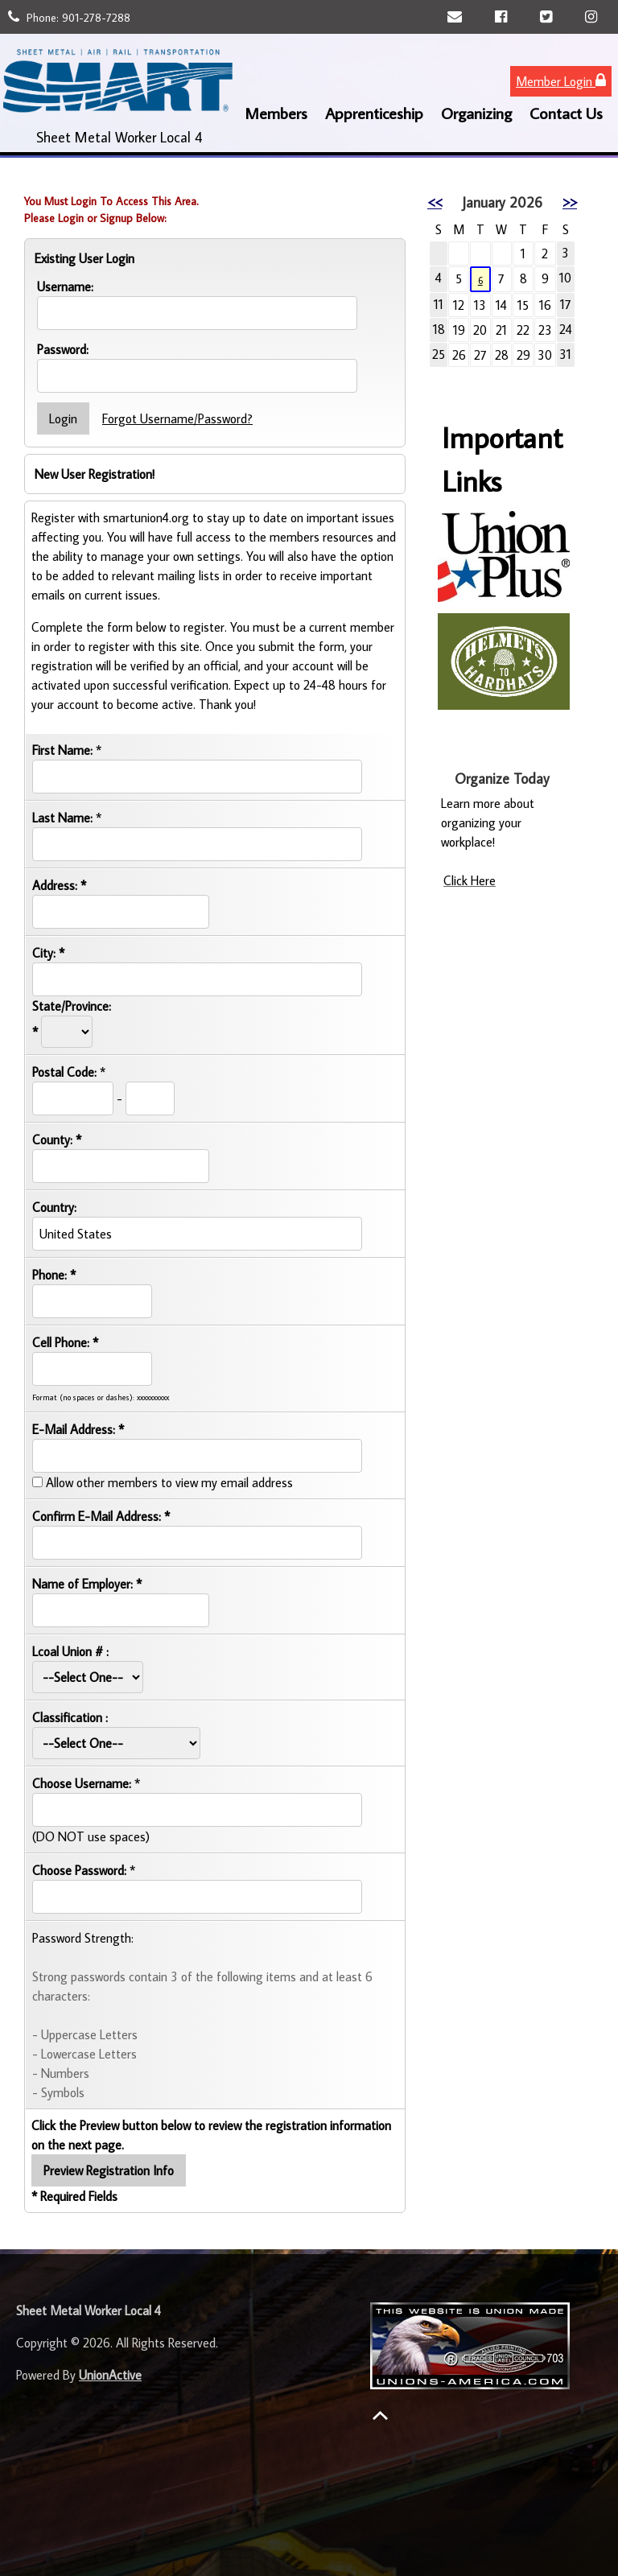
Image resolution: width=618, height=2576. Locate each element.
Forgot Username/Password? (177, 418)
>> (569, 202)
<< (434, 202)
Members (276, 112)
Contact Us (566, 112)
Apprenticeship (374, 112)
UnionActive (110, 2375)
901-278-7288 (96, 17)
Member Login (561, 80)
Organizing (476, 112)
